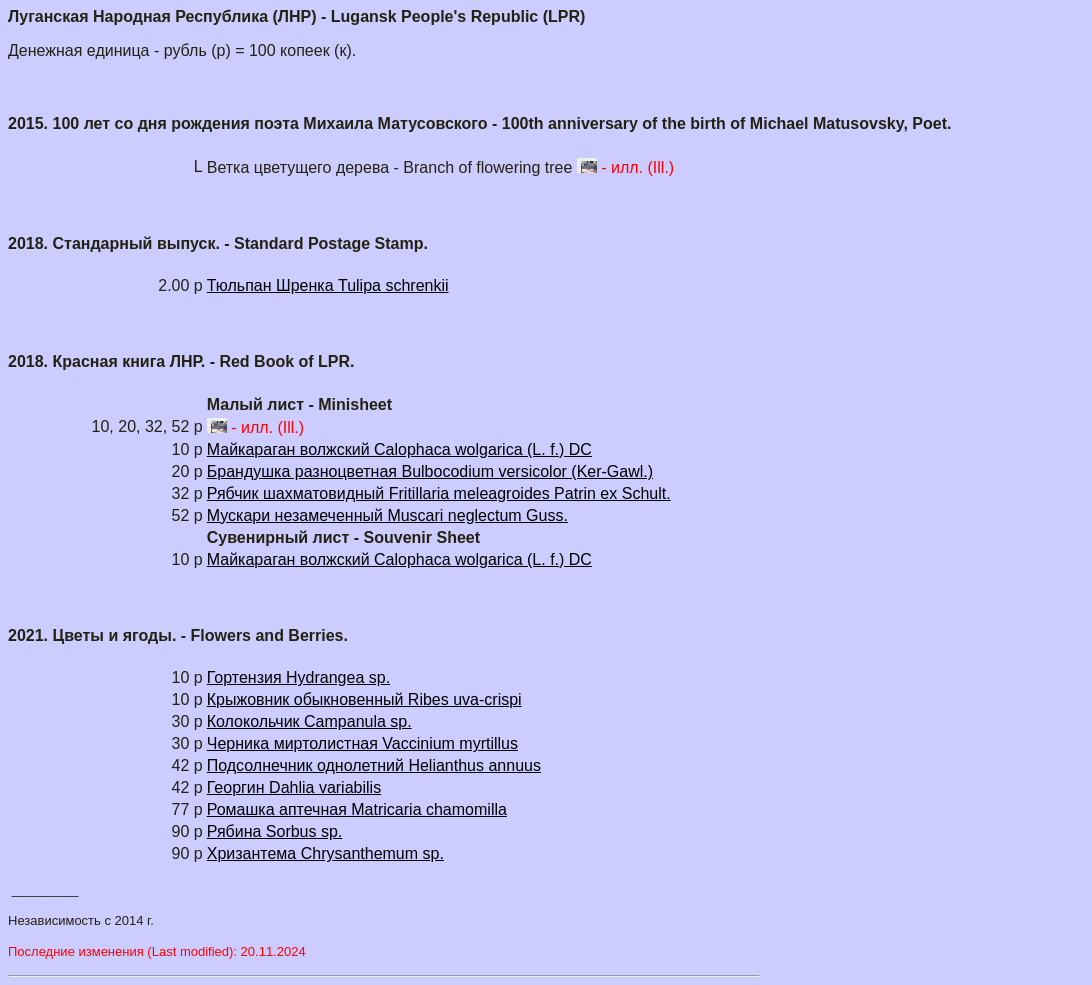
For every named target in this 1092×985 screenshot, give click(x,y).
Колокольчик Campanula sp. (309, 721)
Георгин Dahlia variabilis (294, 787)
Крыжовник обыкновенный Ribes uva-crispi (364, 699)
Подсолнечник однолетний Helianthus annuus (374, 765)
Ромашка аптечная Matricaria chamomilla (357, 809)
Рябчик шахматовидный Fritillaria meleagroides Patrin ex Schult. (439, 493)
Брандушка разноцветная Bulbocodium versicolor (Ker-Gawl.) (430, 471)
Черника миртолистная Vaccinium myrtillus (362, 743)
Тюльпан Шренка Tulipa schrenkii (328, 285)
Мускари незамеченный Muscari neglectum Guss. (387, 515)
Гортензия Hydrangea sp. (298, 677)
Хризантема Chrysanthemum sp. (325, 853)
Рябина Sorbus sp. (275, 831)
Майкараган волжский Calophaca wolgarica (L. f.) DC (399, 449)
